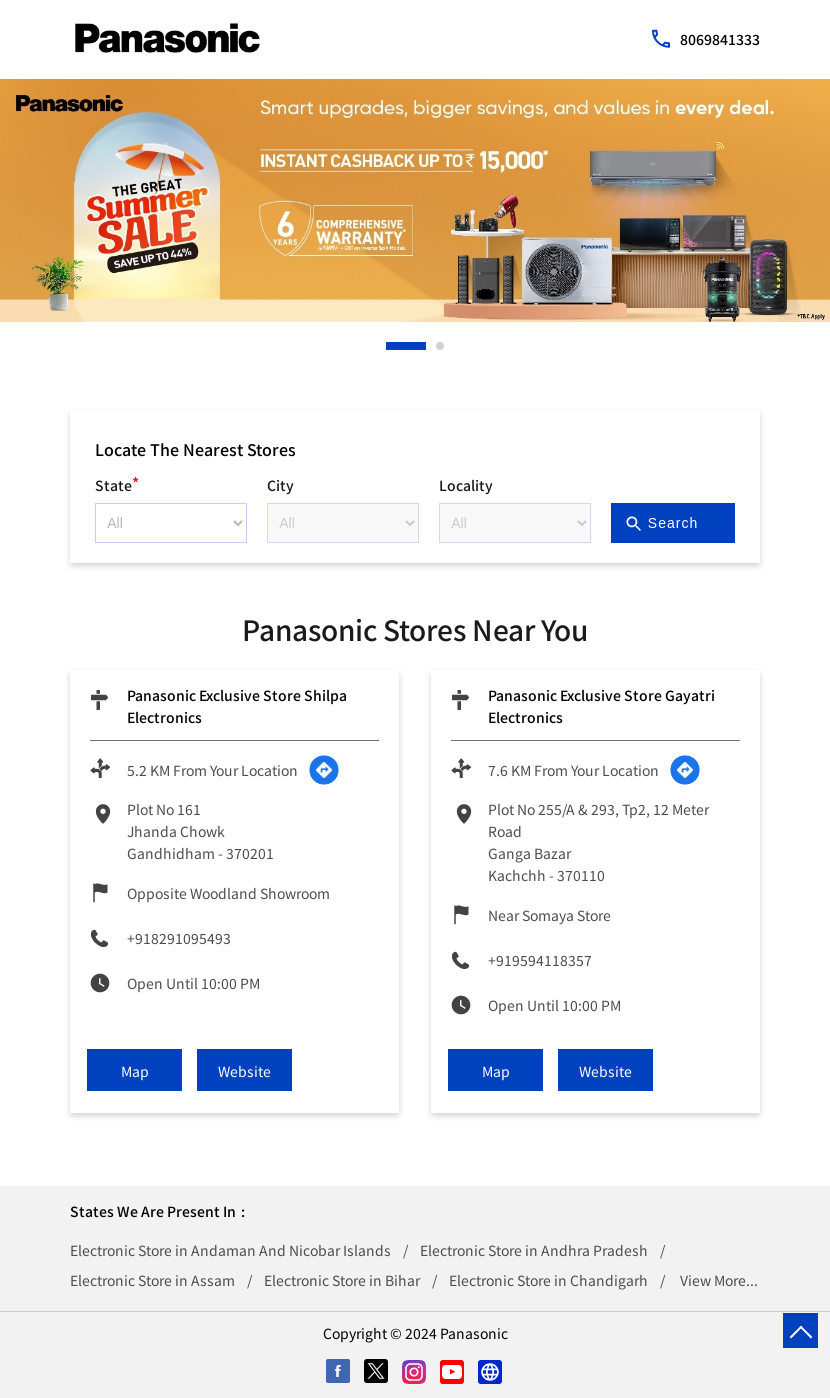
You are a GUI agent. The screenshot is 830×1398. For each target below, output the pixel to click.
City (280, 485)
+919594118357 (540, 960)
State (117, 482)
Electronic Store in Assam (152, 1280)
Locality (466, 485)
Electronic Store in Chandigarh (548, 1280)
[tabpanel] (415, 200)
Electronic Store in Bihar (342, 1280)
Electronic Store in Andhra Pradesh (534, 1250)
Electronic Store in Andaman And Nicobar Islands (230, 1250)
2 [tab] (441, 346)
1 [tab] (391, 346)
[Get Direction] (324, 770)
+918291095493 (179, 938)
